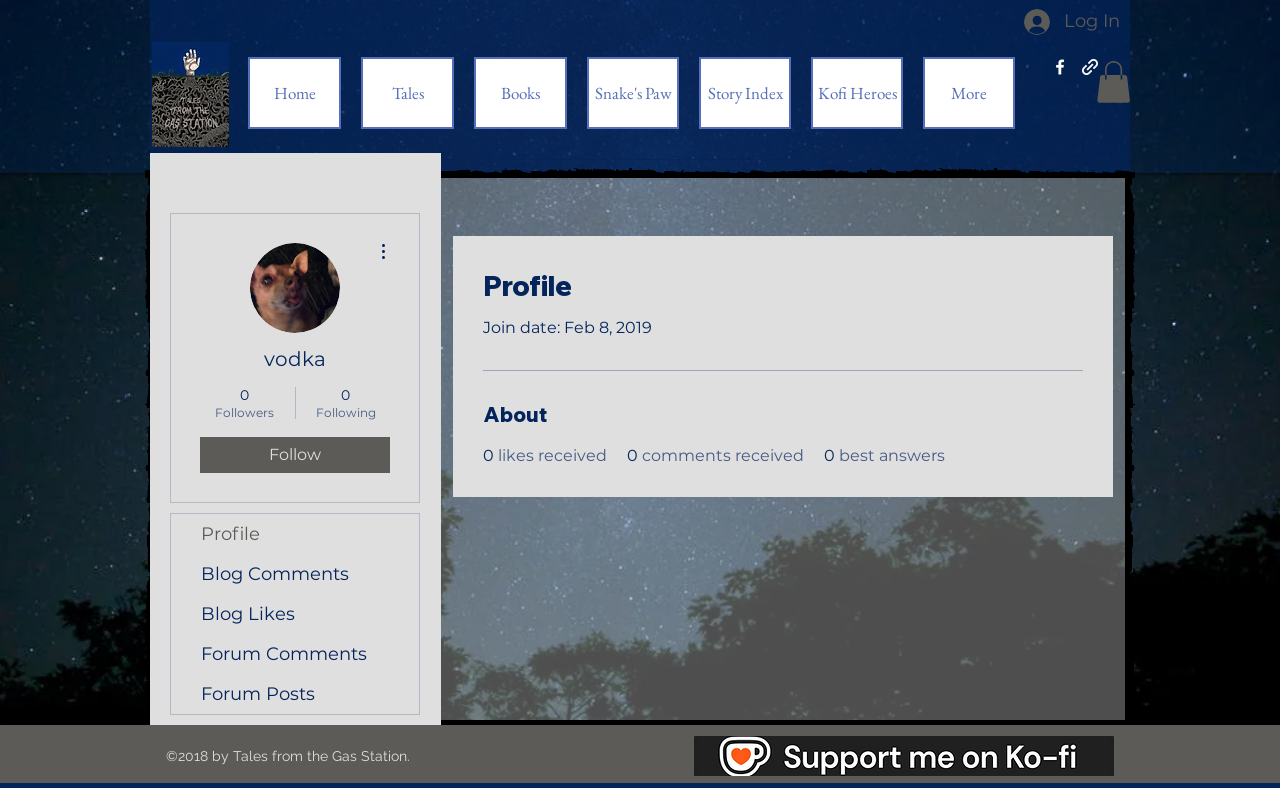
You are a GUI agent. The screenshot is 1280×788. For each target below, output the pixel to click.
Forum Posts (258, 694)
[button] (1113, 82)
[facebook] (1060, 67)
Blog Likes (248, 614)
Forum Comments (284, 654)
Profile (230, 534)
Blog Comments (275, 574)
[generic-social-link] (1090, 67)
